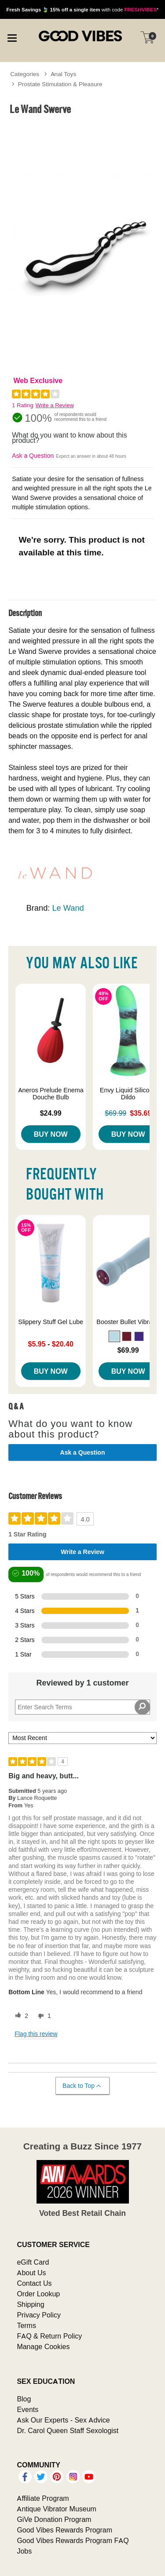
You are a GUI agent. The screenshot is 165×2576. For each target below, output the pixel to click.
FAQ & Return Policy (49, 2336)
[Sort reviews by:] (82, 1738)
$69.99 (128, 1350)
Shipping (30, 2304)
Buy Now (51, 1134)
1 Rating (22, 405)
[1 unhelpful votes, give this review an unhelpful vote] (42, 2016)
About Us (31, 2272)
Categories (24, 74)
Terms (26, 2325)
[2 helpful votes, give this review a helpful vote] (19, 2016)
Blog (24, 2398)
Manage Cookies (43, 2346)
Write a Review (55, 405)
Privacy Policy (39, 2314)
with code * (82, 9)
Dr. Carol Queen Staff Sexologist (67, 2430)
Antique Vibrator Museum (56, 2508)
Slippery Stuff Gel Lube (50, 1322)
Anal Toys (64, 74)
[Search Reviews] (82, 1707)
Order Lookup (38, 2293)
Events (27, 2409)
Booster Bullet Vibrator (128, 1322)
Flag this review (36, 2033)
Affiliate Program (43, 2498)
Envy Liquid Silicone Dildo (128, 1093)
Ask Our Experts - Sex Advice (63, 2419)
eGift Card (33, 2262)
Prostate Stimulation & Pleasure (60, 84)
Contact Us (34, 2283)
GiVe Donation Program (54, 2519)
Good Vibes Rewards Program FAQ (72, 2540)
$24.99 (51, 1113)
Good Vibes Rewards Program (64, 2529)
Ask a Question (33, 455)
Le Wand (68, 908)
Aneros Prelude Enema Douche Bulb (51, 1093)
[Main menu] (12, 37)
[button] (114, 1336)
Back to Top (82, 2086)
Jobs (24, 2551)
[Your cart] (147, 37)
